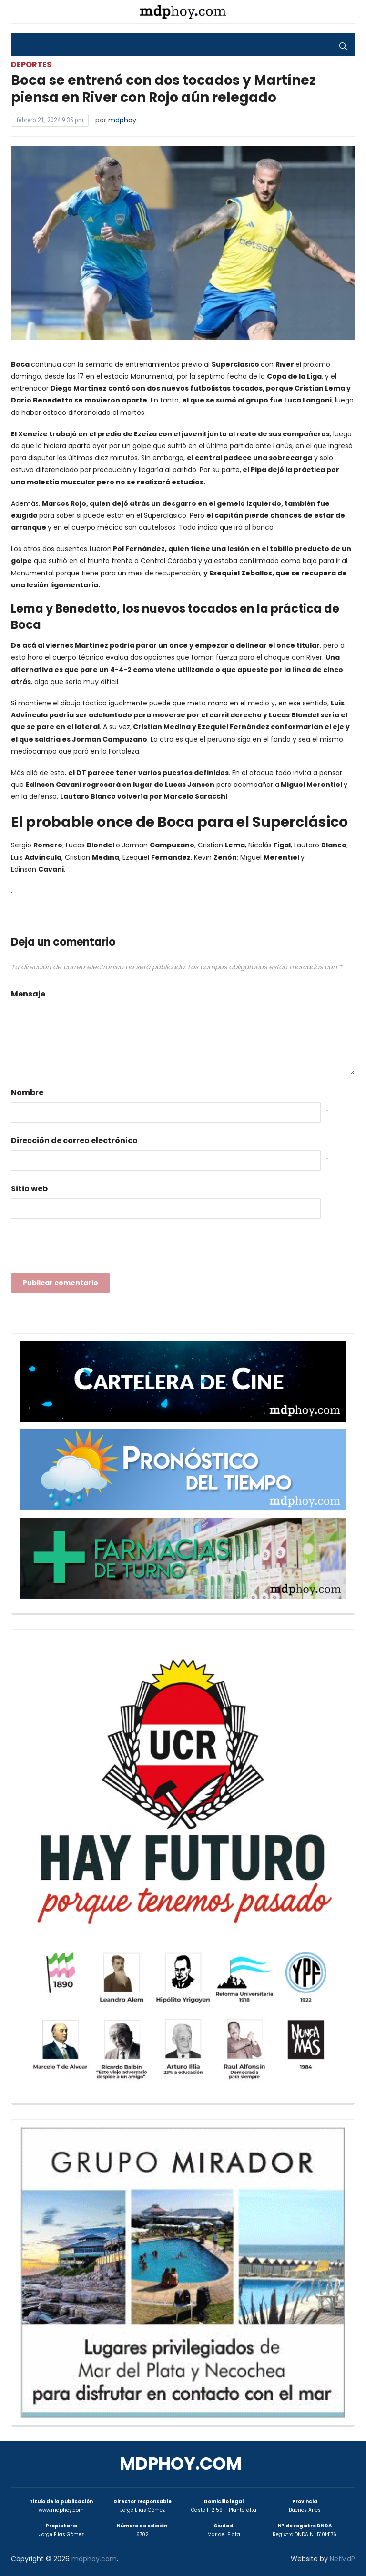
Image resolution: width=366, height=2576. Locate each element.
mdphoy (122, 120)
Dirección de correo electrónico (74, 1140)
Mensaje (28, 993)
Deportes (31, 64)
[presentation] (83, 1249)
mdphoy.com (181, 2464)
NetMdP (342, 2559)
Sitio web (29, 1188)
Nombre (27, 1092)
